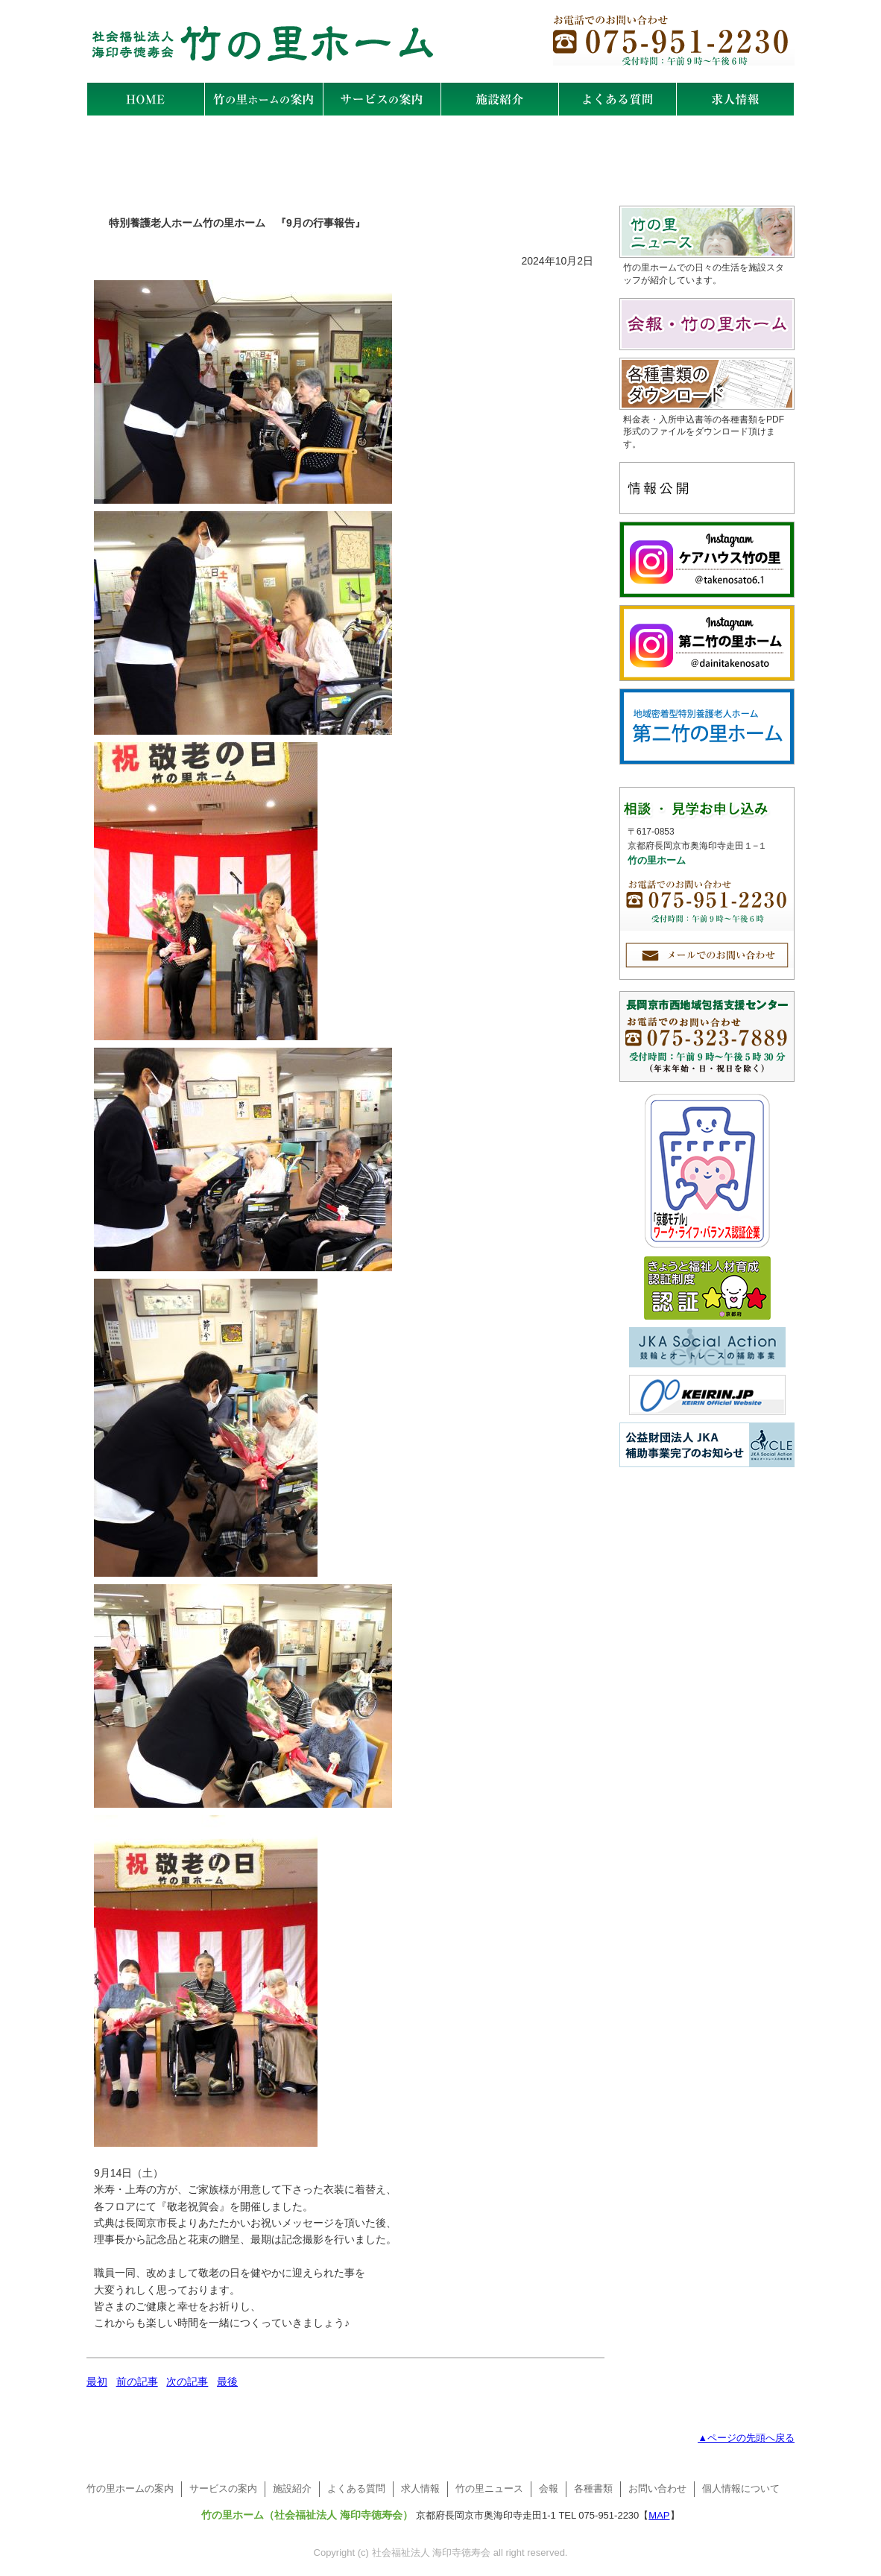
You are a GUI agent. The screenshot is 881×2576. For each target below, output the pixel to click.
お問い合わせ (657, 2488)
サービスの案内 (223, 2488)
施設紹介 (292, 2488)
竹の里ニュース (489, 2488)
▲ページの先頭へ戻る (746, 2437)
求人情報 (420, 2488)
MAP (658, 2515)
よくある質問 (356, 2488)
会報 (548, 2488)
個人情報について (741, 2488)
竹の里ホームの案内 (130, 2488)
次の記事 (187, 2381)
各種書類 (593, 2488)
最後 (227, 2381)
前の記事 (137, 2381)
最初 (96, 2381)
